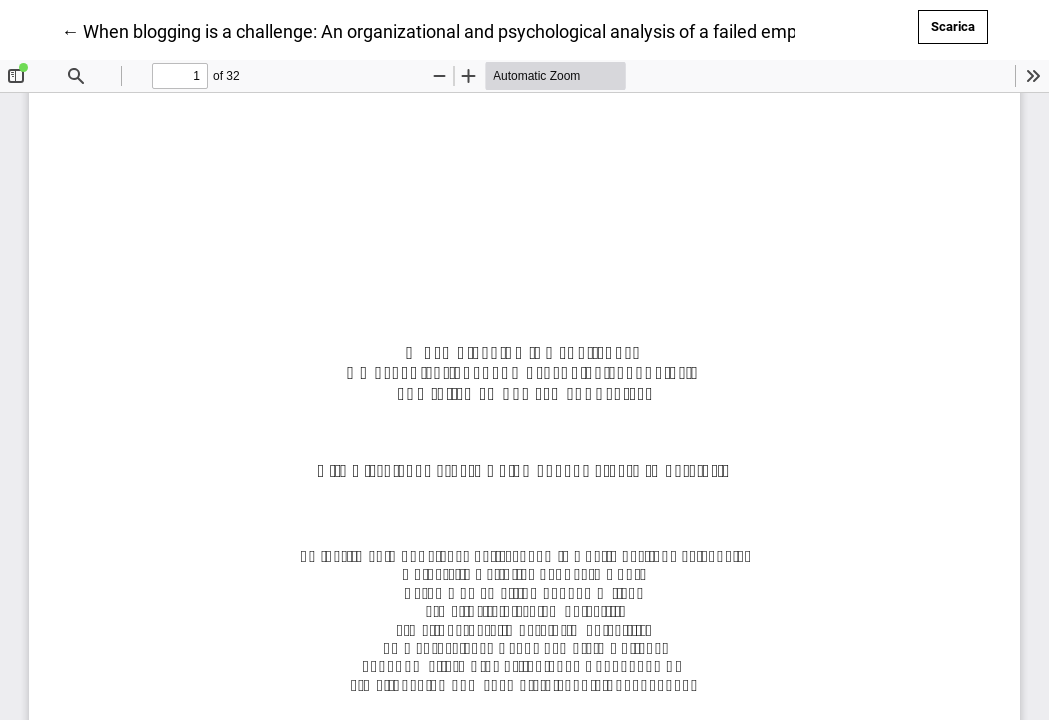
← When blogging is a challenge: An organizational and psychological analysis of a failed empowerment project (499, 30)
